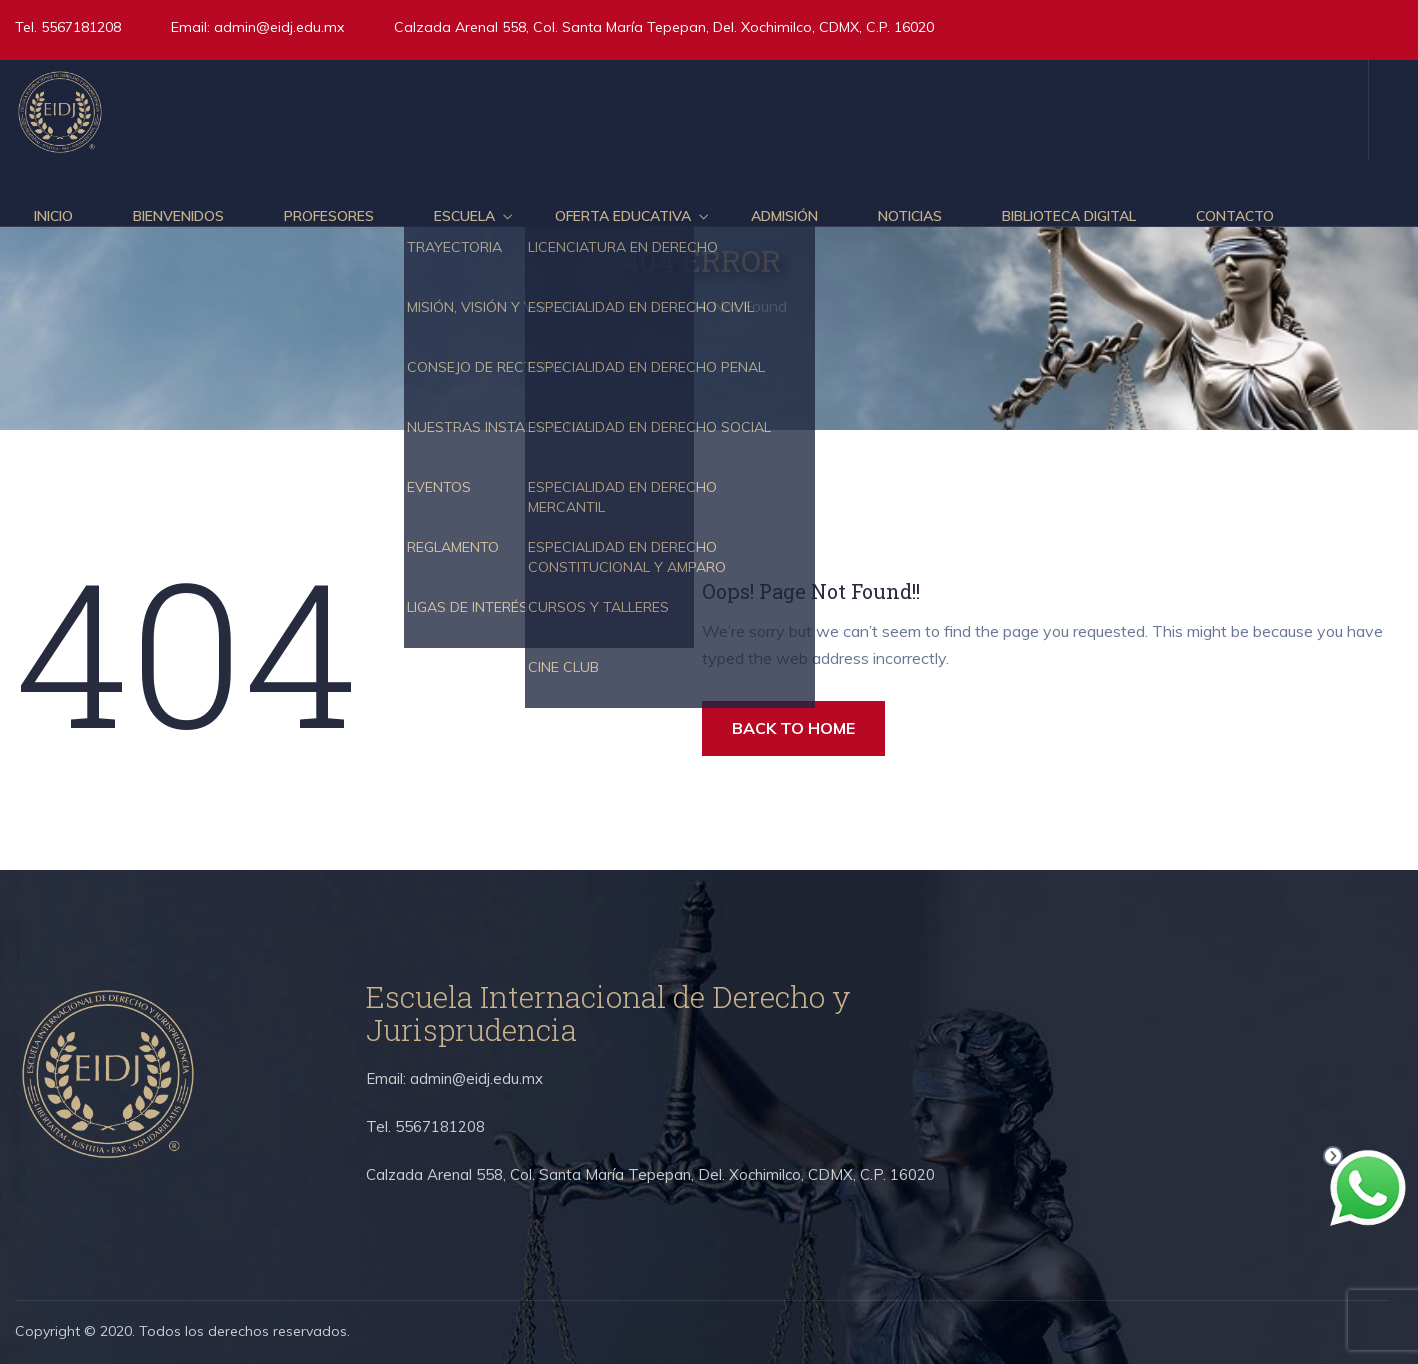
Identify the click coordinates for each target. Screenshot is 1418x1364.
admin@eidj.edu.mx (279, 27)
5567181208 (79, 27)
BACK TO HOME (793, 728)
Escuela (464, 216)
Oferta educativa (623, 216)
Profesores (329, 216)
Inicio (53, 216)
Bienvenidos (178, 216)
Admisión (784, 216)
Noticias (910, 216)
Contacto (1235, 216)
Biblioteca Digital (1069, 216)
